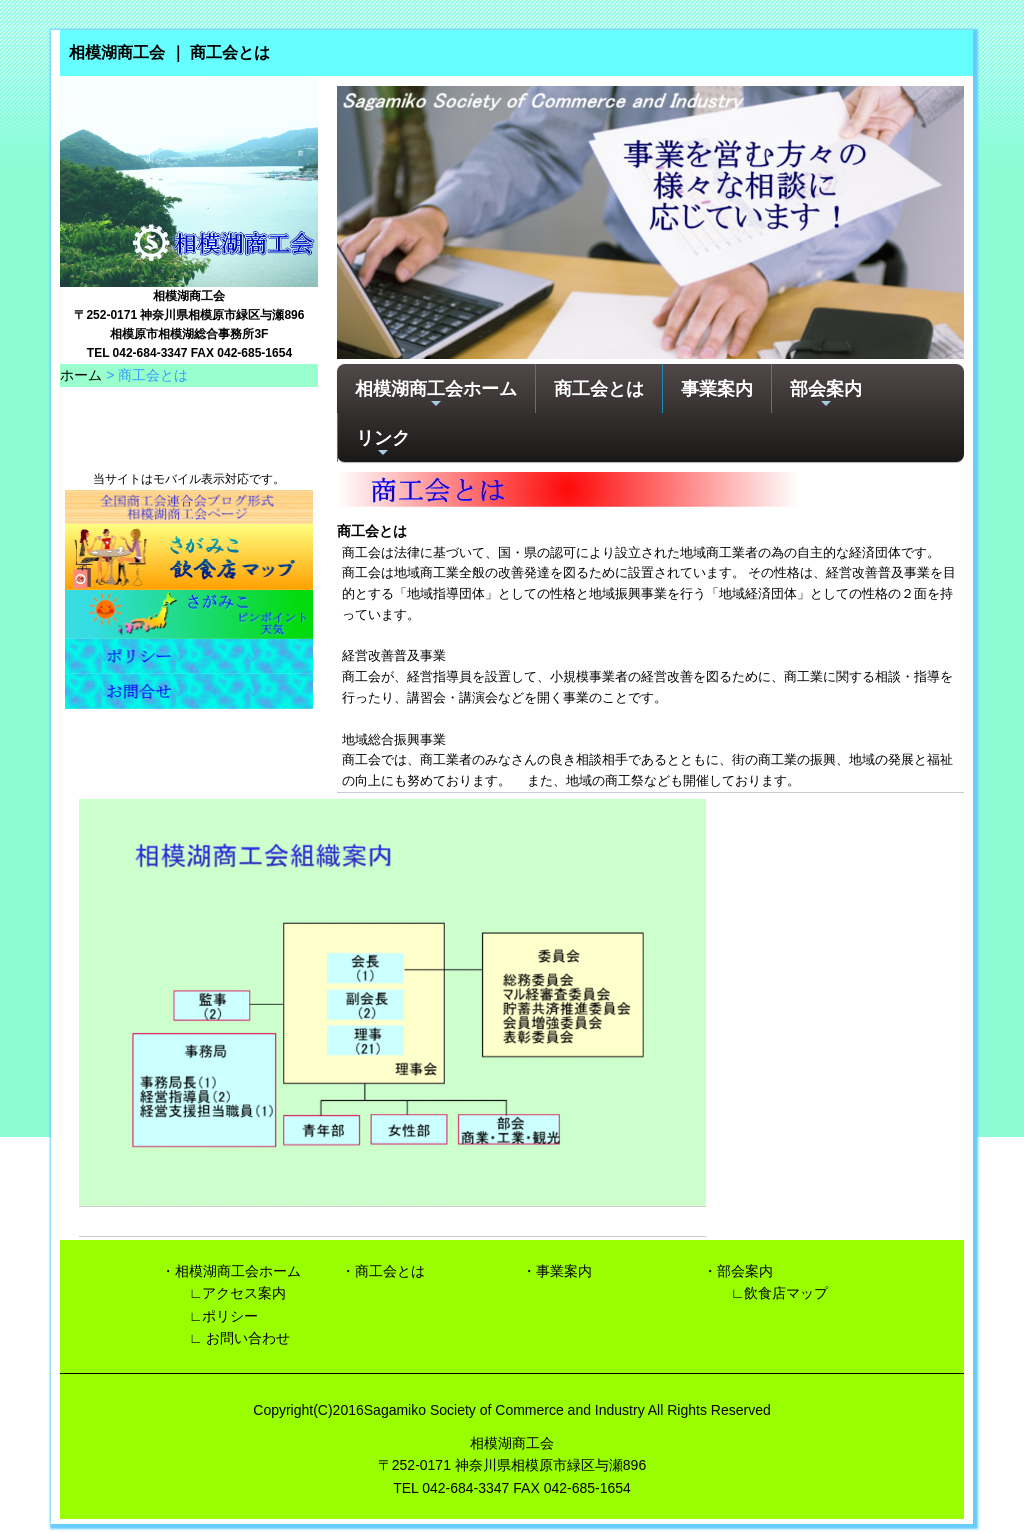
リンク (383, 444)
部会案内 (826, 395)
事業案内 (717, 388)
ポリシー (230, 1316)
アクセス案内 (244, 1293)
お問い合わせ (248, 1338)
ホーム (81, 375)
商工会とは (599, 388)
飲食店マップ (786, 1293)
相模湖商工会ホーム (436, 395)
